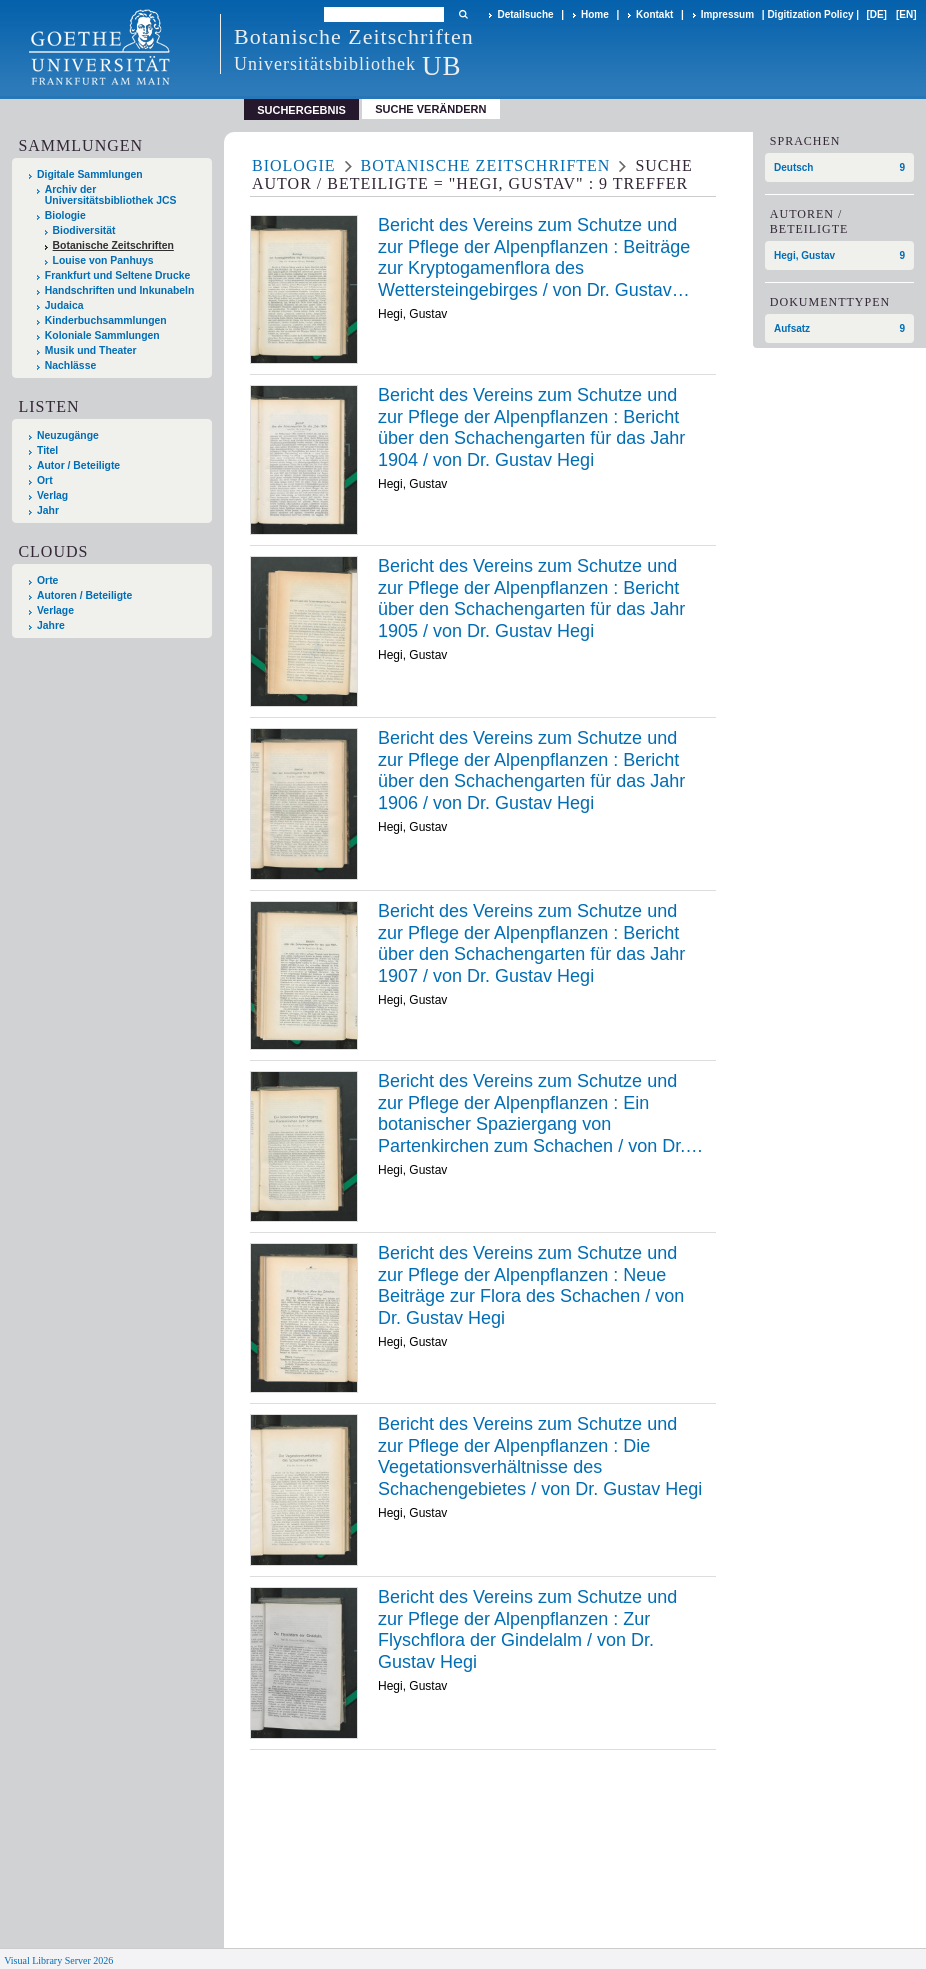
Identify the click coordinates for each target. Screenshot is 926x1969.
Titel (47, 450)
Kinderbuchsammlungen (106, 320)
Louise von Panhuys (103, 260)
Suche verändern (430, 109)
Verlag (52, 495)
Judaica (64, 305)
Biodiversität (84, 230)
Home (595, 14)
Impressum (727, 14)
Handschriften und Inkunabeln (120, 290)
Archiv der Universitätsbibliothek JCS (111, 195)
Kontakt (654, 14)
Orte (47, 580)
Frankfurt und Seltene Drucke (118, 275)
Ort (45, 480)
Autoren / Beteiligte (84, 595)
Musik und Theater (91, 350)
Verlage (55, 610)
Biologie (65, 215)
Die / (540, 1456)
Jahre (51, 625)
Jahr (48, 510)
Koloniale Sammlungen (102, 335)
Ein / (540, 1114)
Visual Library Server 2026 (58, 1960)
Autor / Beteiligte (78, 465)
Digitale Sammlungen (90, 174)
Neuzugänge (68, 435)
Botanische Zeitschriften (113, 245)
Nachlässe (70, 365)
